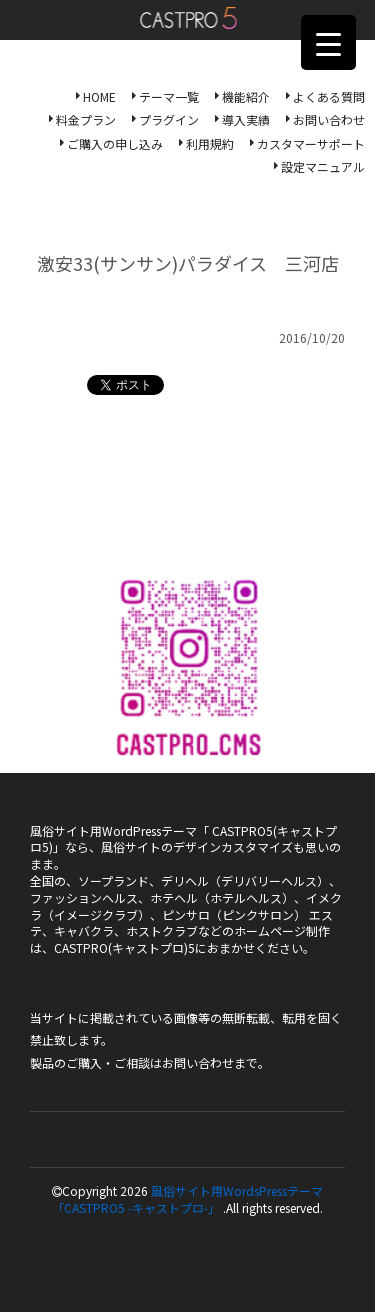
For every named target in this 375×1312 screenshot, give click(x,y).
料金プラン (86, 119)
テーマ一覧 (169, 96)
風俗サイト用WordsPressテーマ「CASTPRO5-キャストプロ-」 (187, 18)
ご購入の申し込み (115, 143)
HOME (99, 96)
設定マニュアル (323, 166)
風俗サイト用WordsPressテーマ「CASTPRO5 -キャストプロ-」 (187, 1199)
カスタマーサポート (311, 143)
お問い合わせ (329, 119)
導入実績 (246, 119)
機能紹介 (246, 96)
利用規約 (210, 143)
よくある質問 (329, 96)
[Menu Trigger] (328, 42)
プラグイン (169, 119)
